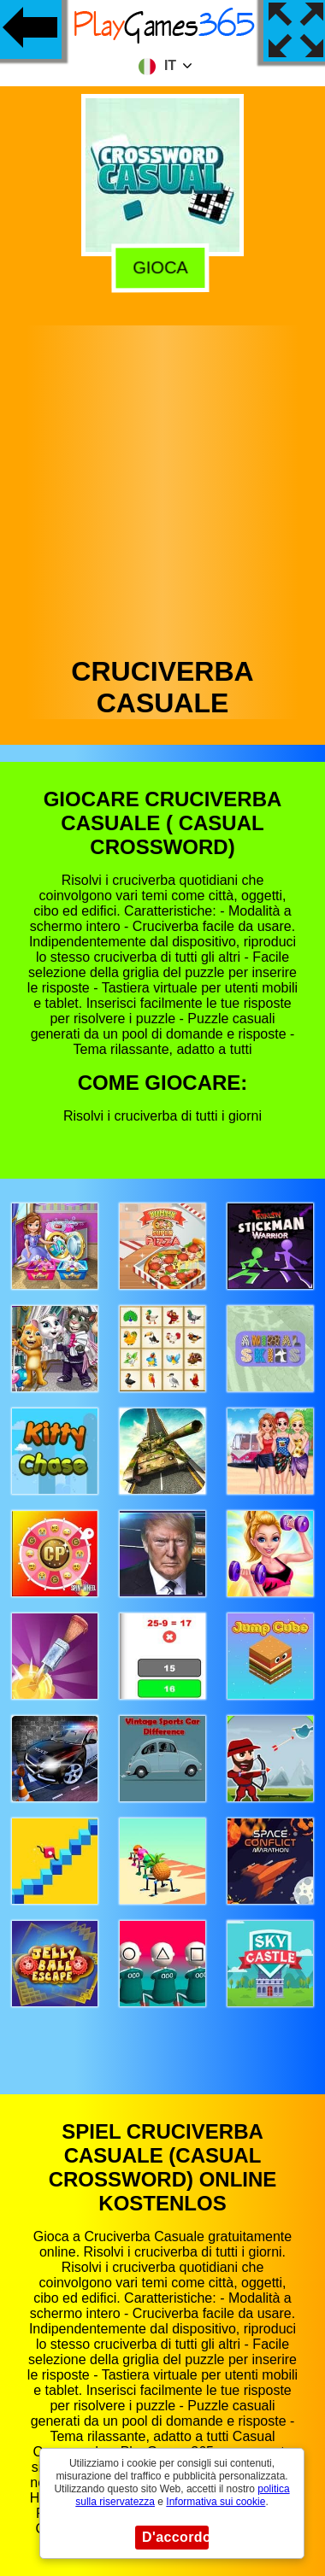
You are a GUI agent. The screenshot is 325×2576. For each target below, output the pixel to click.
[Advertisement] (161, 486)
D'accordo (175, 2537)
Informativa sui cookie (215, 2502)
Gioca (164, 267)
